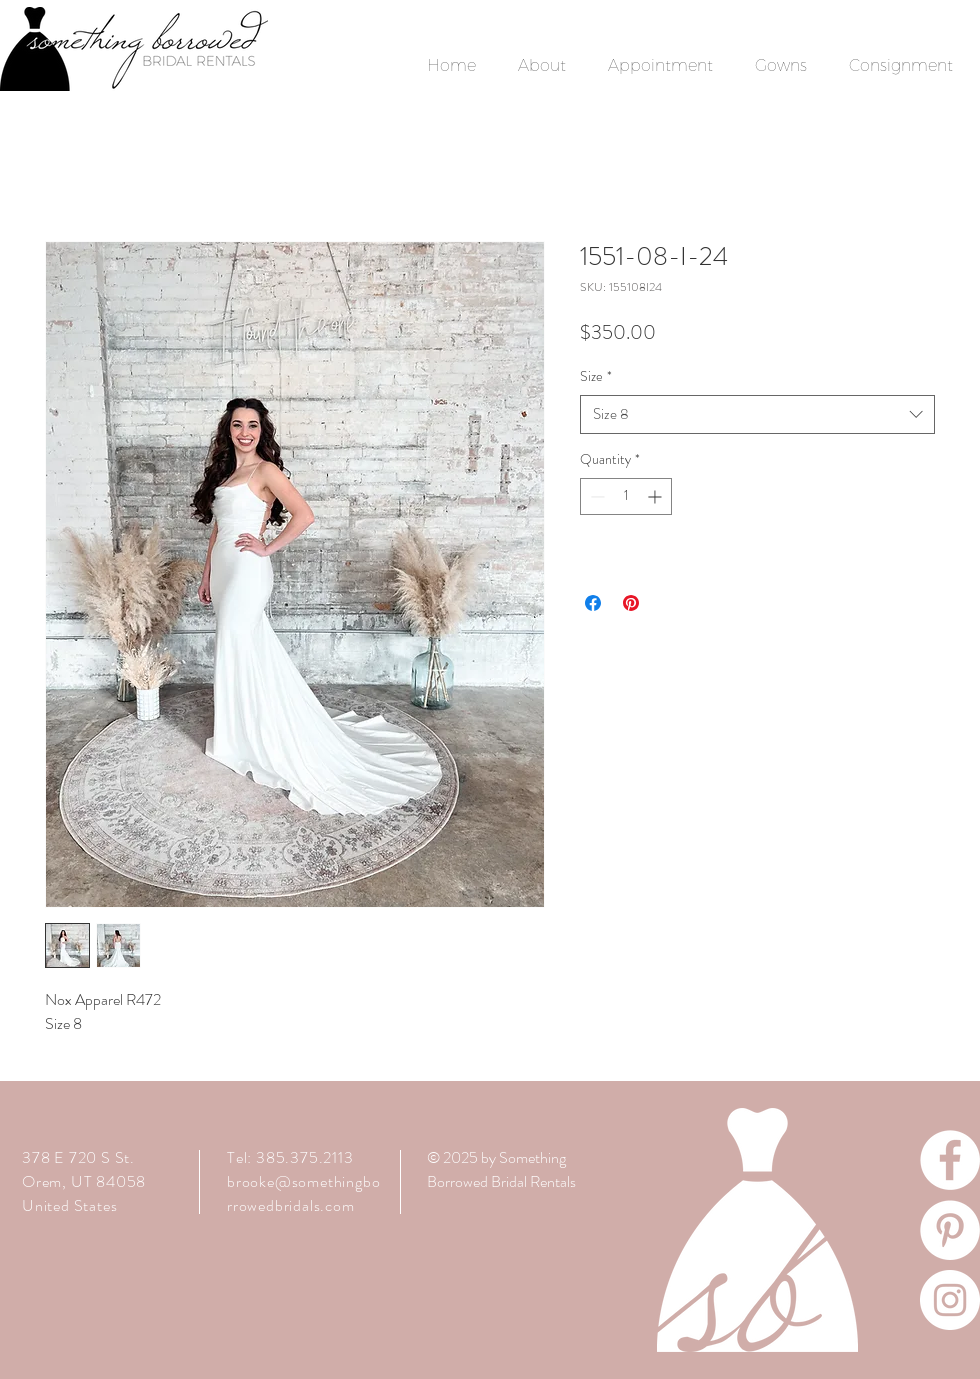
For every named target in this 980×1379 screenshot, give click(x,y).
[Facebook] (950, 1160)
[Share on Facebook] (593, 603)
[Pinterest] (950, 1230)
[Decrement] (595, 496)
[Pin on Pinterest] (631, 603)
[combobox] (757, 414)
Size (596, 376)
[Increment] (656, 496)
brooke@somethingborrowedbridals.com (303, 1193)
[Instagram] (950, 1300)
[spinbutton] (626, 496)
